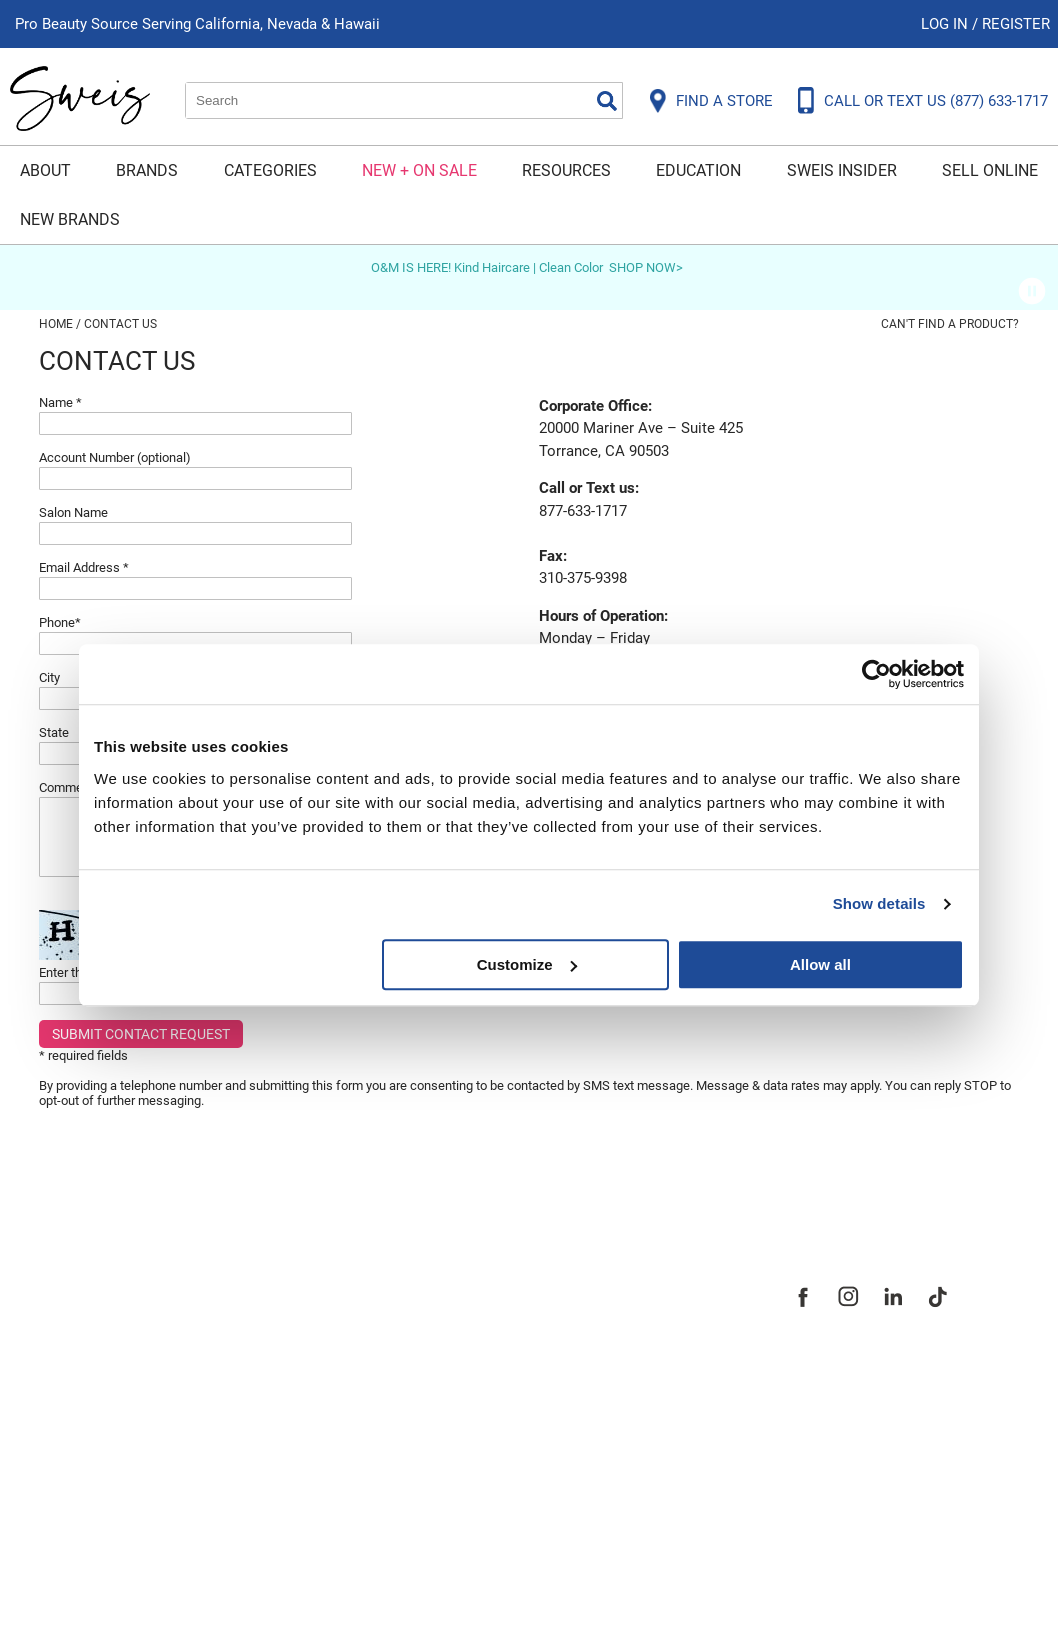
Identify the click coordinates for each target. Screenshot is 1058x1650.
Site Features (413, 1324)
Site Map (393, 1358)
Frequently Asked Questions (158, 1290)
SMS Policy (83, 1460)
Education (698, 170)
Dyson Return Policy (122, 1392)
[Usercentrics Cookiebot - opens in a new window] (876, 674)
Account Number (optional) (115, 457)
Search (607, 101)
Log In (946, 24)
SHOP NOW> (646, 267)
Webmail (73, 1528)
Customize (527, 964)
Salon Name (73, 512)
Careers (389, 1392)
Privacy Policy (95, 1426)
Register (1016, 24)
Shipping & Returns (118, 1358)
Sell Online (990, 170)
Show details (879, 903)
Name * (60, 402)
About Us (394, 1290)
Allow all (820, 964)
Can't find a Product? (950, 324)
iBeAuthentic (559, 1602)
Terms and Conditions (131, 1494)
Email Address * (84, 567)
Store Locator (414, 1426)
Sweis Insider (842, 170)
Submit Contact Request (141, 1034)
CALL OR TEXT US (936, 101)
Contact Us (83, 1324)
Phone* (60, 622)
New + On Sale (419, 170)
